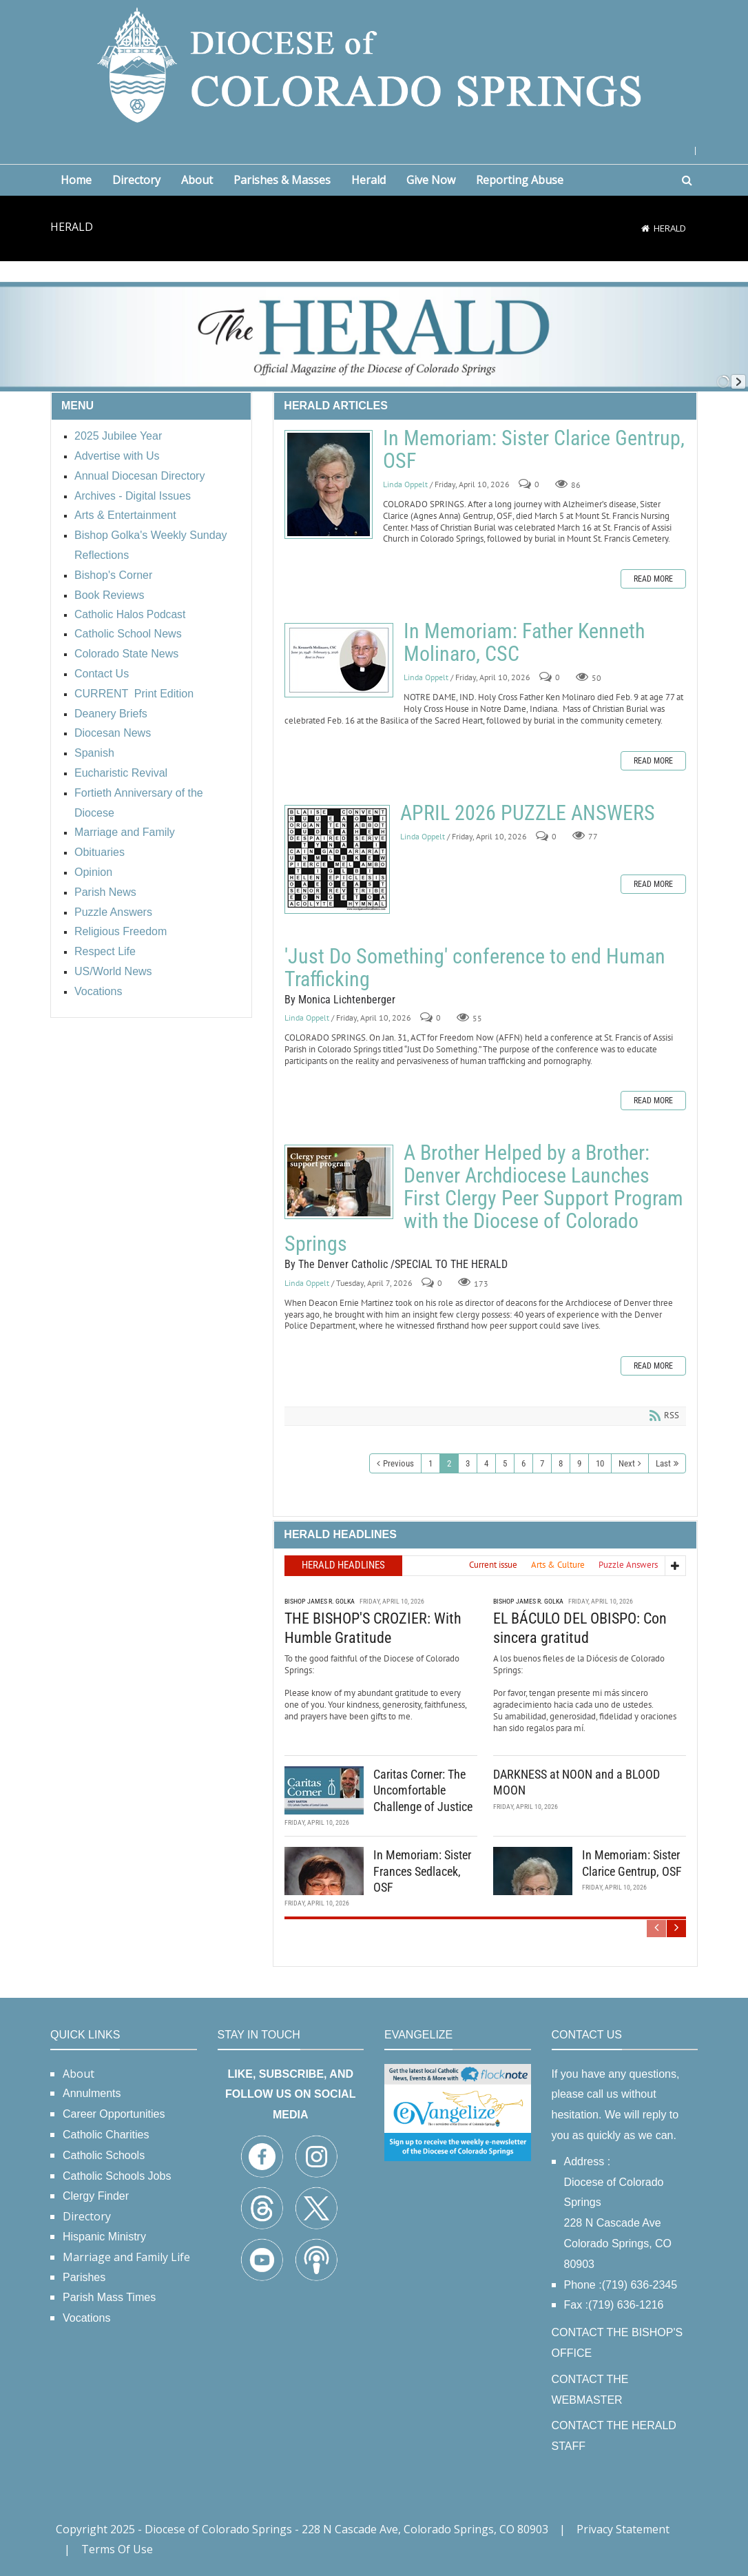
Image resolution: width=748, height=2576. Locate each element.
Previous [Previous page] (398, 1463)
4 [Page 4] (486, 1463)
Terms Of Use (117, 2549)
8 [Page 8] (561, 1463)
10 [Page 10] (600, 1463)
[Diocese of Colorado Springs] (374, 64)
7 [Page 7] (542, 1463)
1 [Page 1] (430, 1463)
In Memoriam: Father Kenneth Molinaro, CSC (339, 660)
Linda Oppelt (405, 484)
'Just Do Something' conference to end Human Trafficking (474, 967)
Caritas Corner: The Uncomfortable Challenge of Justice (422, 1790)
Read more (653, 579)
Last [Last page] (663, 1463)
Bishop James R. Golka (319, 1601)
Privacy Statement (622, 2529)
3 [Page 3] (468, 1463)
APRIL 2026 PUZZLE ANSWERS (337, 859)
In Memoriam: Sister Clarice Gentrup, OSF (328, 484)
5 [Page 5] (505, 1463)
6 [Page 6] (523, 1463)
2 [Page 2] (449, 1463)
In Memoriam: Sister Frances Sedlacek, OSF (422, 1871)
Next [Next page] (627, 1463)
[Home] (645, 228)
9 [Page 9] (579, 1463)
